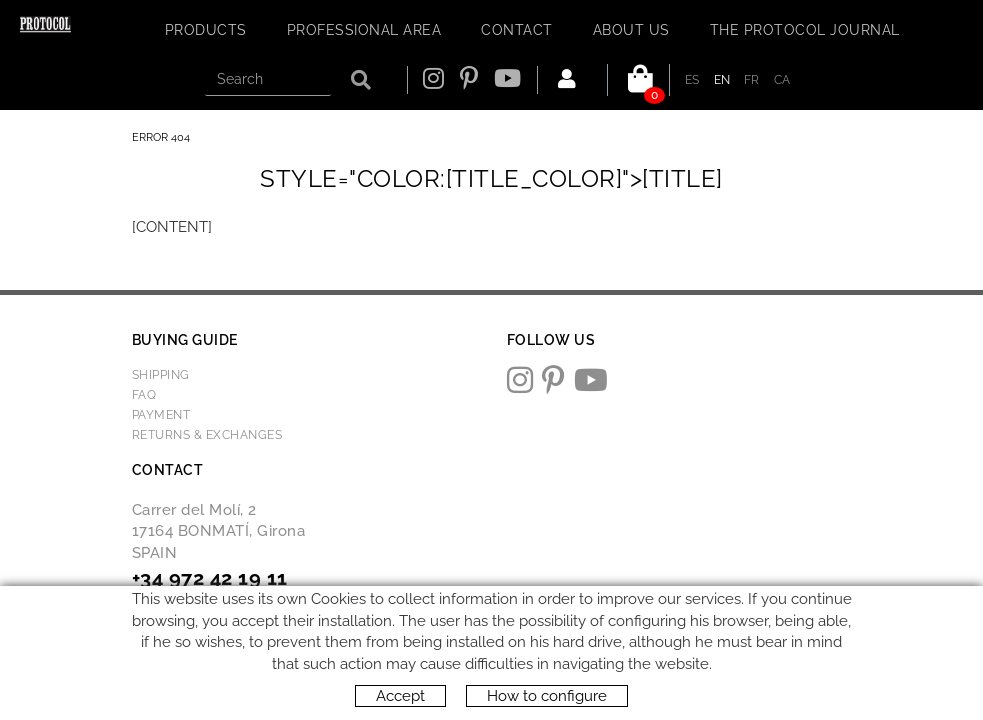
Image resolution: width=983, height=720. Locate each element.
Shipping (161, 375)
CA (782, 80)
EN (722, 80)
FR (752, 80)
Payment (161, 415)
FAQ (144, 395)
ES (692, 80)
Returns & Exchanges (207, 435)
